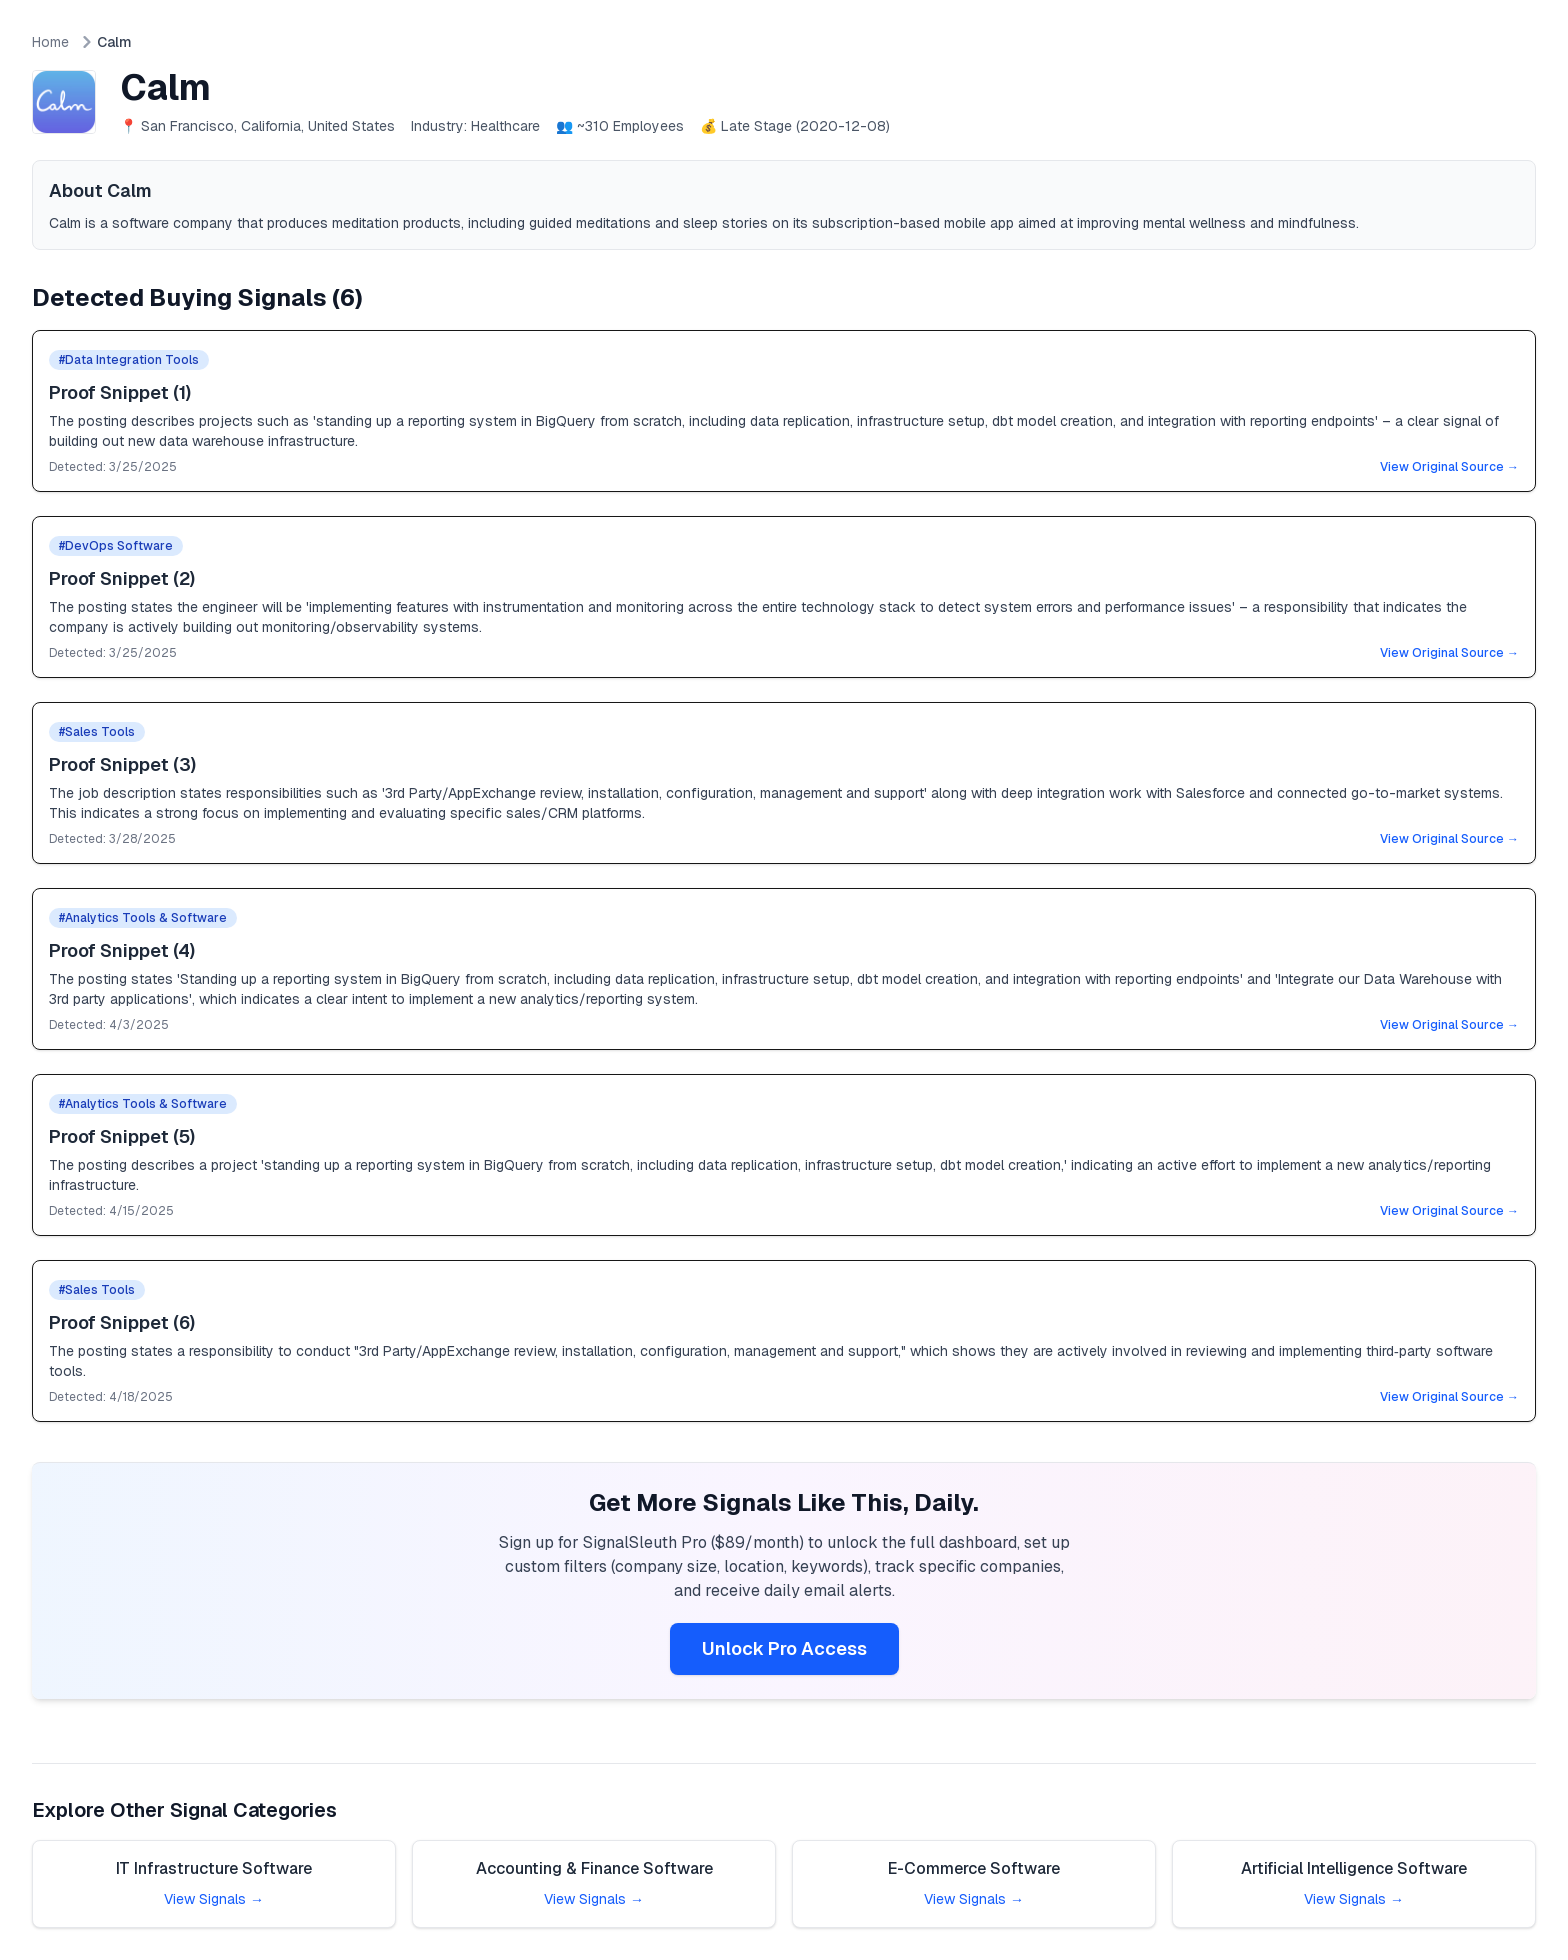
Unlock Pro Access (784, 1648)
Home (50, 42)
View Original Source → (1449, 467)
